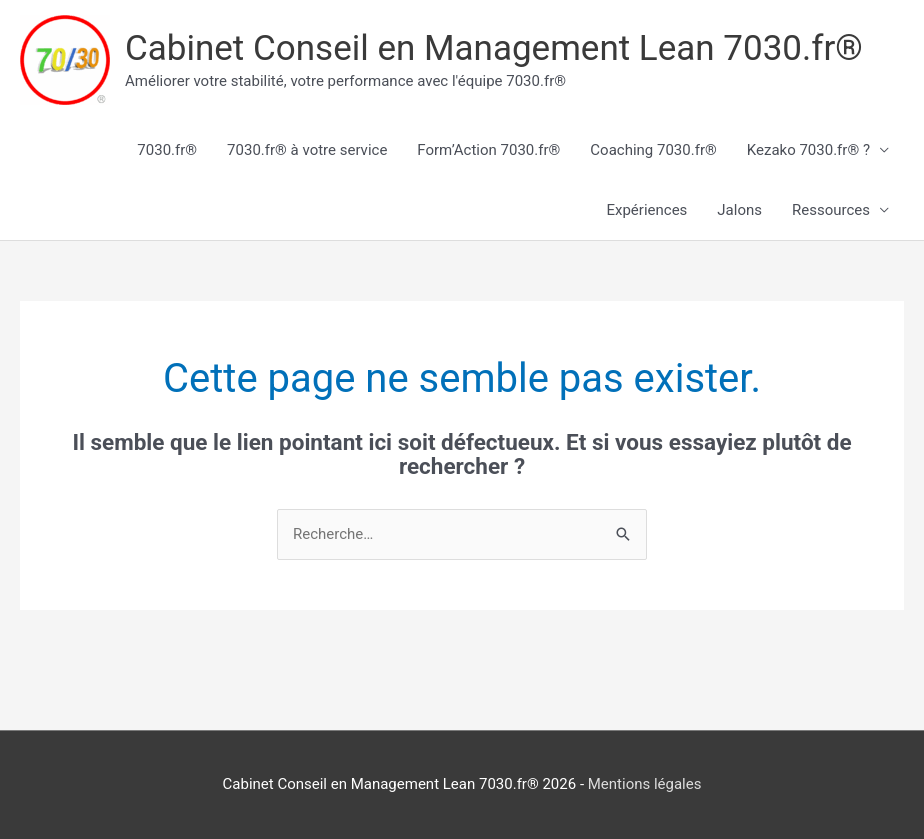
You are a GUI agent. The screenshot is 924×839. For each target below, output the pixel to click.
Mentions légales (645, 784)
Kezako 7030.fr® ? (808, 150)
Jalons (739, 210)
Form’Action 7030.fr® (488, 150)
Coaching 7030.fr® (653, 150)
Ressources (831, 210)
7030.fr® (167, 150)
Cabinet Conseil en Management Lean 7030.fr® (494, 48)
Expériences (646, 210)
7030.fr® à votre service (307, 150)
